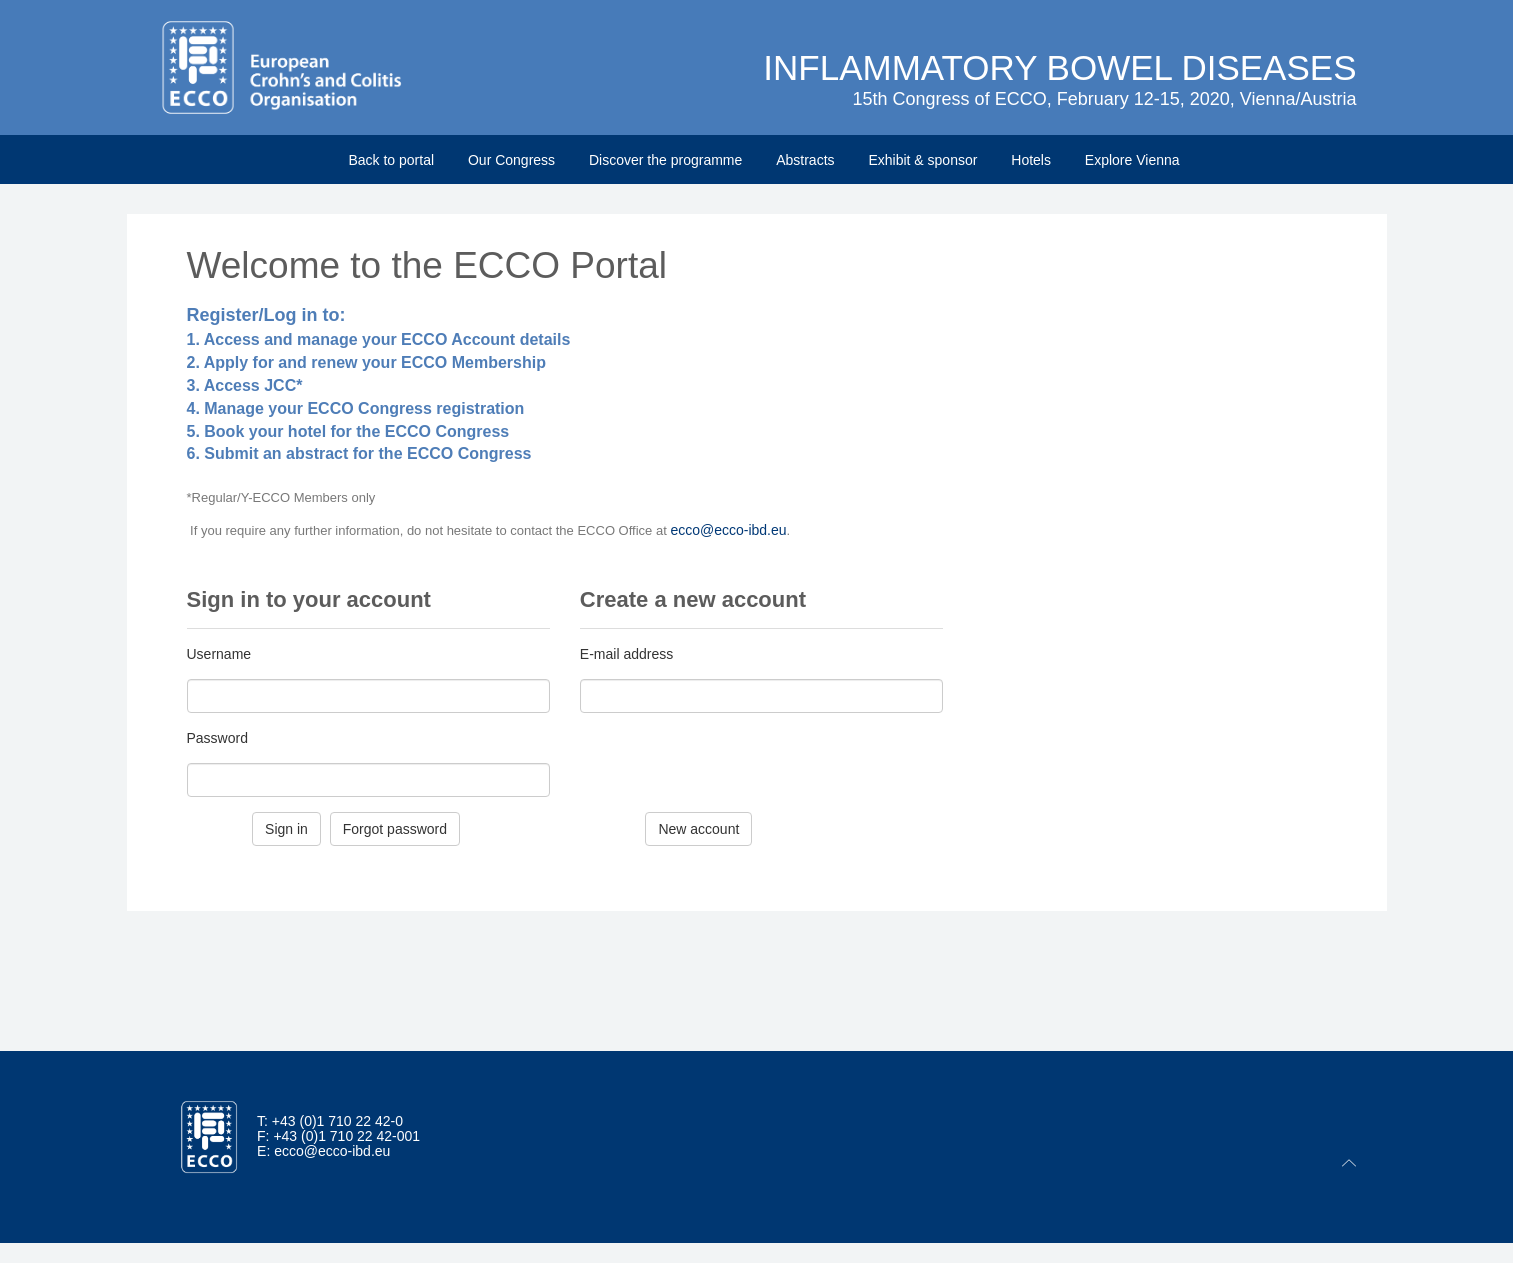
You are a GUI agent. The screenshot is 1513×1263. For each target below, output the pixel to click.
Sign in (286, 829)
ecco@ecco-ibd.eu (728, 530)
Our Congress (511, 160)
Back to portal (391, 160)
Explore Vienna (1132, 160)
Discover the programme (665, 160)
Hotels (1031, 160)
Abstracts (805, 160)
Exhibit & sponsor (922, 160)
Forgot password (395, 829)
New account (698, 829)
